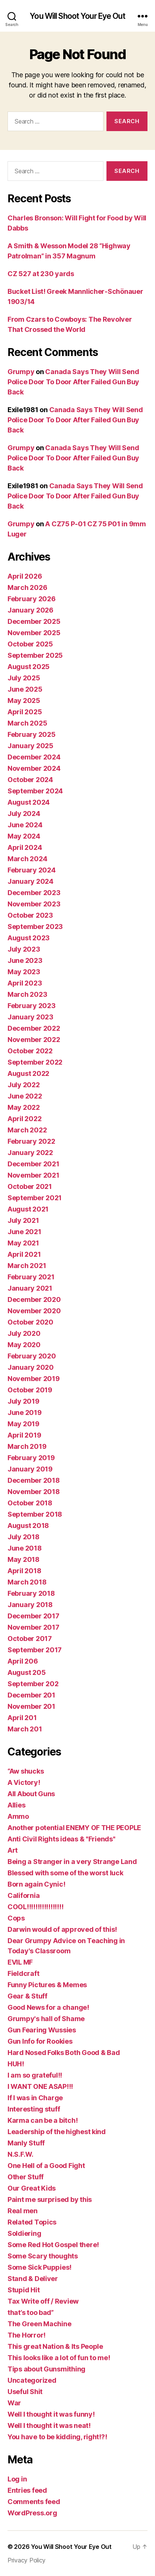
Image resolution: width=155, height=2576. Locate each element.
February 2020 (32, 1356)
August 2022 (28, 1073)
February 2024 (32, 870)
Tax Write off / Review (43, 2301)
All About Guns (31, 1794)
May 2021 (23, 1243)
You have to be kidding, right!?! (57, 2437)
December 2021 (33, 1164)
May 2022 (24, 1107)
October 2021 (30, 1186)
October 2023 (30, 915)
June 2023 (25, 960)
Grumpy (21, 372)
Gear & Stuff (27, 1996)
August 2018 (28, 1525)
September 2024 (35, 791)
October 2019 (30, 1390)
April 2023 (25, 983)
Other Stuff (26, 2177)
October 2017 (30, 1638)
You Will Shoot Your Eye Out (77, 16)
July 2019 (24, 1401)
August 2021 (28, 1209)
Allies (16, 1805)
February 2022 (31, 1141)
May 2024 (24, 836)
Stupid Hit (24, 2290)
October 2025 (30, 644)
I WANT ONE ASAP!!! (40, 2086)
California (24, 1895)
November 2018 (34, 1492)
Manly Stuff (26, 2143)
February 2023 (32, 1006)
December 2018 (34, 1480)
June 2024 (25, 825)
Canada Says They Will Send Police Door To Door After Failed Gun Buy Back (73, 382)
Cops (16, 1918)
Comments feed (34, 2502)
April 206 (23, 1661)
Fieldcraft (23, 1973)
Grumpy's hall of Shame (46, 2019)
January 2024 (30, 881)
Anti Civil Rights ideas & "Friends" (61, 1839)
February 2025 (32, 734)
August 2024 (29, 802)
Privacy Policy (27, 2560)
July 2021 (23, 1220)
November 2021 (33, 1175)
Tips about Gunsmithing (46, 2369)
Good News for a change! (48, 2007)
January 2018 (30, 1605)
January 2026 (30, 610)
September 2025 (35, 655)
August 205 (27, 1672)
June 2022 (25, 1096)
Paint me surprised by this (50, 2199)
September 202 (33, 1684)
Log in (17, 2479)
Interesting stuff (34, 2109)
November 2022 (34, 1040)
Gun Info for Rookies (40, 2041)
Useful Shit (25, 2392)
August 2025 (29, 667)
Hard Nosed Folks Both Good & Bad (64, 2053)
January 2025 (30, 746)
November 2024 (34, 768)
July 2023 (24, 949)
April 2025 (25, 712)
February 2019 (31, 1458)
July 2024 (24, 813)
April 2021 (24, 1254)
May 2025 (24, 700)
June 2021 (24, 1232)
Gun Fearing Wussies (42, 2030)
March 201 (25, 1729)
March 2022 (27, 1130)
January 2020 (31, 1367)
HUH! (16, 2064)
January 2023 (30, 1017)
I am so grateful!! (35, 2075)
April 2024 (25, 847)
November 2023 (34, 904)
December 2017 (33, 1616)
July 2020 (24, 1333)
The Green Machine (39, 2324)
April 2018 (24, 1571)
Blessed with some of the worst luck (65, 1873)
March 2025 (27, 723)
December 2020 (34, 1299)
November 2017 (33, 1627)
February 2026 (32, 599)
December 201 (31, 1695)
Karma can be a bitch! (43, 2120)
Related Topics (32, 2222)
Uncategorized (32, 2380)
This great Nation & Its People (55, 2346)
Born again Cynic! (36, 1884)
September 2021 (35, 1198)
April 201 (22, 1718)
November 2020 (34, 1311)
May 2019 (24, 1424)
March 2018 (27, 1582)
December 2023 (34, 893)
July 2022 (24, 1085)
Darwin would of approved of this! (62, 1929)
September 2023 (35, 926)
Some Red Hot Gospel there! (53, 2245)
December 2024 (34, 757)
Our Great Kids (32, 2188)
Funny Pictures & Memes (47, 1985)
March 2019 (27, 1446)
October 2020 (30, 1322)
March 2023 (27, 994)
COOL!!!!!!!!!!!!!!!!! (35, 1907)
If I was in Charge (35, 2098)
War (14, 2403)
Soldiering (24, 2233)
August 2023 (29, 938)
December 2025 (34, 621)
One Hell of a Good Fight (46, 2166)
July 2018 (24, 1537)
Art (13, 1850)
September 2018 (35, 1514)
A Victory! (24, 1782)
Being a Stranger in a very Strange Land (72, 1862)
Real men (23, 2211)
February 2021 (31, 1277)
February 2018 (31, 1593)
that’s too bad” (31, 2312)
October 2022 (30, 1051)
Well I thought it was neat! (49, 2425)
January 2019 (30, 1469)
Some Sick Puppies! (39, 2267)
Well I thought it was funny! (51, 2414)
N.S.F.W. (20, 2154)
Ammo (18, 1816)
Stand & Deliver (33, 2279)
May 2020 (24, 1345)
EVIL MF (20, 1962)
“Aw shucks (26, 1771)
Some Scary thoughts (43, 2256)
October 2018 (30, 1503)
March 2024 (27, 859)
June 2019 (25, 1412)
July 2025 (24, 678)
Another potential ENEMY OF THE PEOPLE (74, 1828)
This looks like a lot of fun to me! (59, 2358)
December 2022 (34, 1028)
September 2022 (35, 1062)
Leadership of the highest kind (57, 2132)
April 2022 (24, 1119)
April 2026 (25, 576)
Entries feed (27, 2490)
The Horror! (27, 2335)
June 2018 (25, 1548)
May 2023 (24, 972)
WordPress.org (32, 2513)
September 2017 (35, 1650)
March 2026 (27, 587)
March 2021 (27, 1266)
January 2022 (30, 1153)
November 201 (31, 1706)
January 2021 (30, 1288)
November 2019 (34, 1379)
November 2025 (34, 633)
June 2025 (25, 689)
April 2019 (24, 1435)
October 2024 (30, 780)
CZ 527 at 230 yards (41, 274)
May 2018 (24, 1559)
